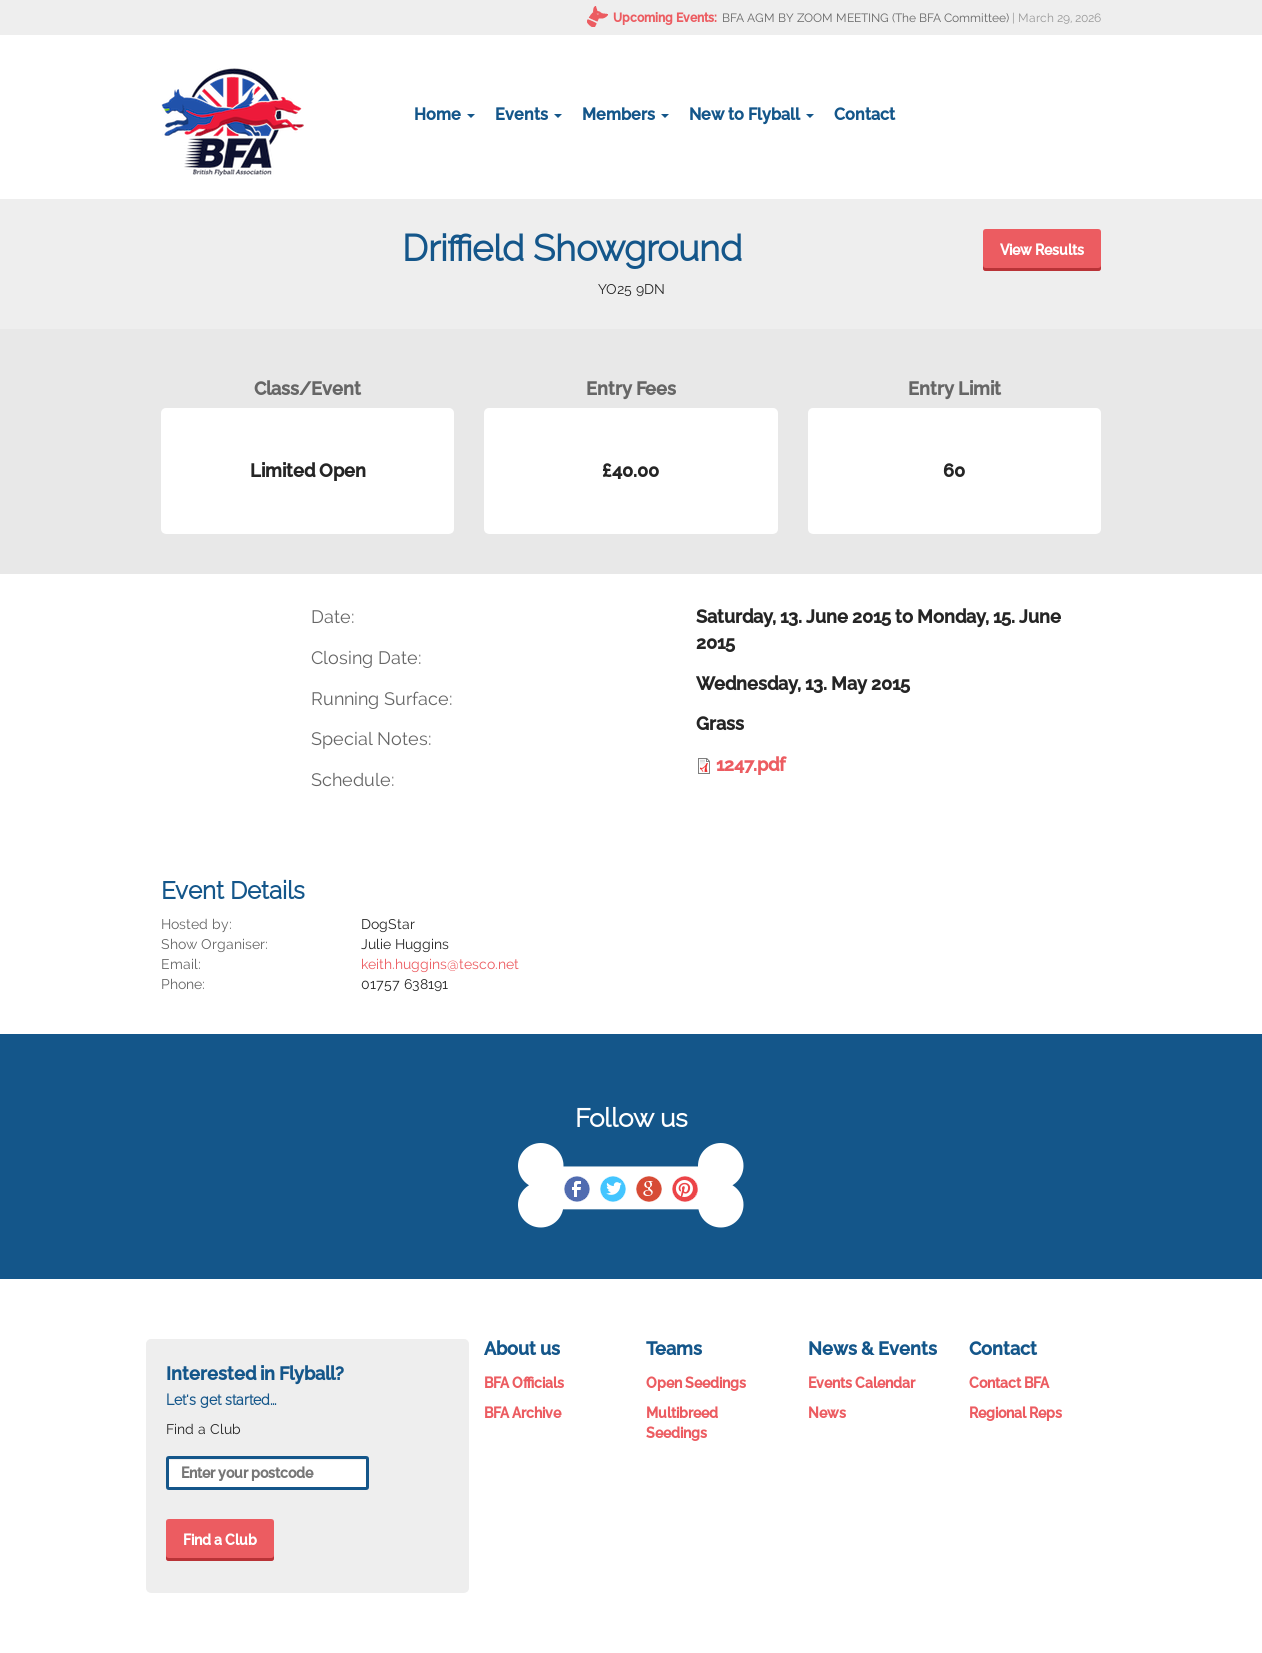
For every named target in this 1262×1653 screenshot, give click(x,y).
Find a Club (220, 1540)
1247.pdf (750, 764)
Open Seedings (696, 1383)
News (827, 1413)
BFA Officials (524, 1383)
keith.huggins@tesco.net (440, 964)
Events (528, 114)
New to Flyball (751, 114)
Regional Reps (1015, 1413)
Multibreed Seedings (682, 1423)
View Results (1042, 250)
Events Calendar (861, 1383)
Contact (864, 114)
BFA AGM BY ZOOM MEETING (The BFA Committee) (865, 18)
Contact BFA (1009, 1383)
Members (625, 114)
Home (444, 114)
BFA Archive (522, 1413)
